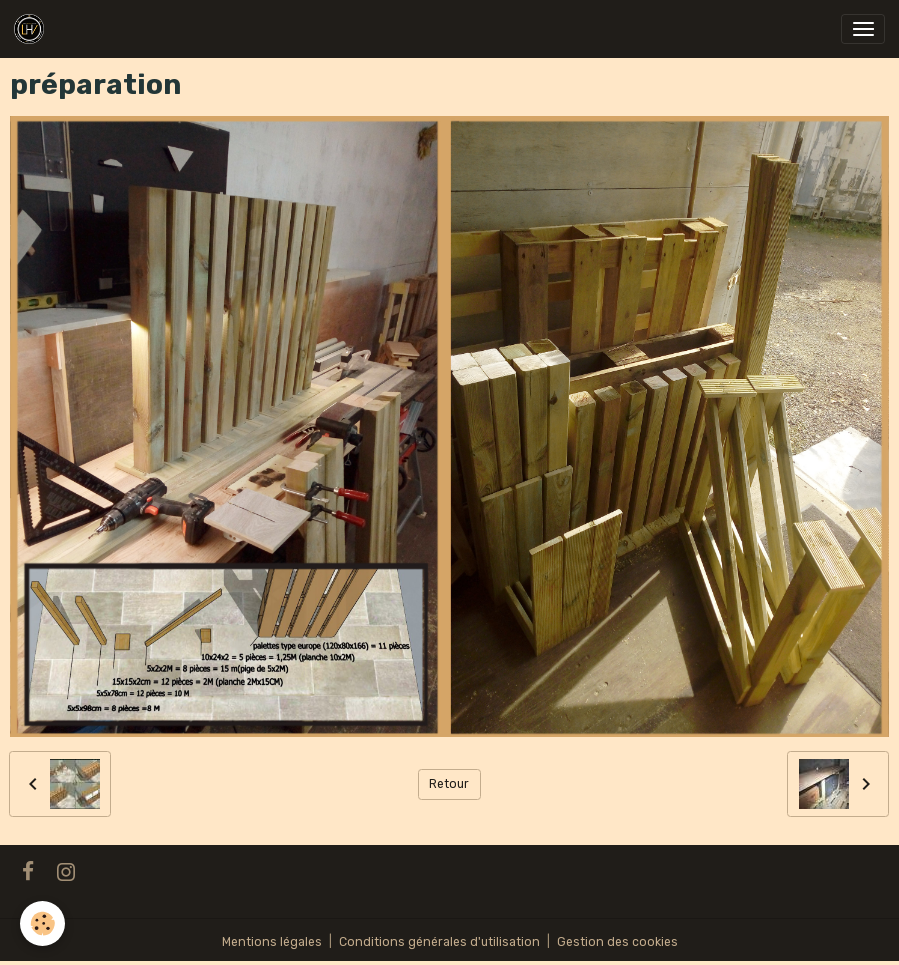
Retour (449, 784)
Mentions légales (272, 942)
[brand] (32, 29)
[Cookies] (42, 923)
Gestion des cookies (617, 942)
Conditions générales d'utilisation (439, 942)
